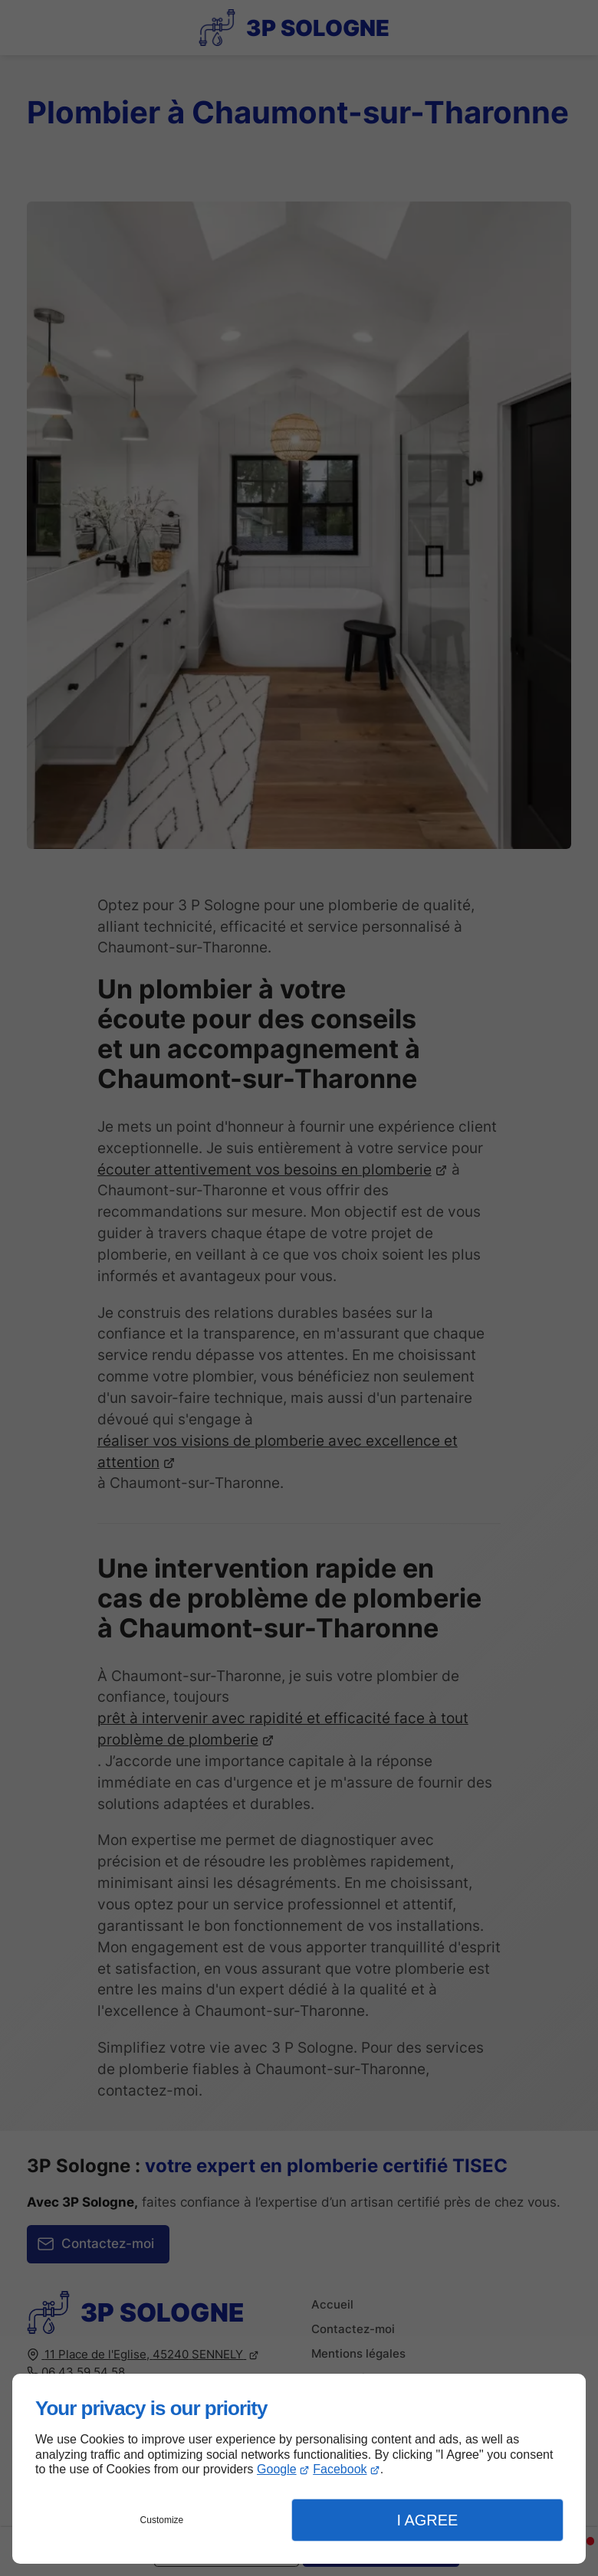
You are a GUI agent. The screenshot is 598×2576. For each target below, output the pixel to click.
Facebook (339, 2469)
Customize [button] (162, 2520)
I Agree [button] (427, 2520)
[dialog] (299, 2469)
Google (277, 2469)
